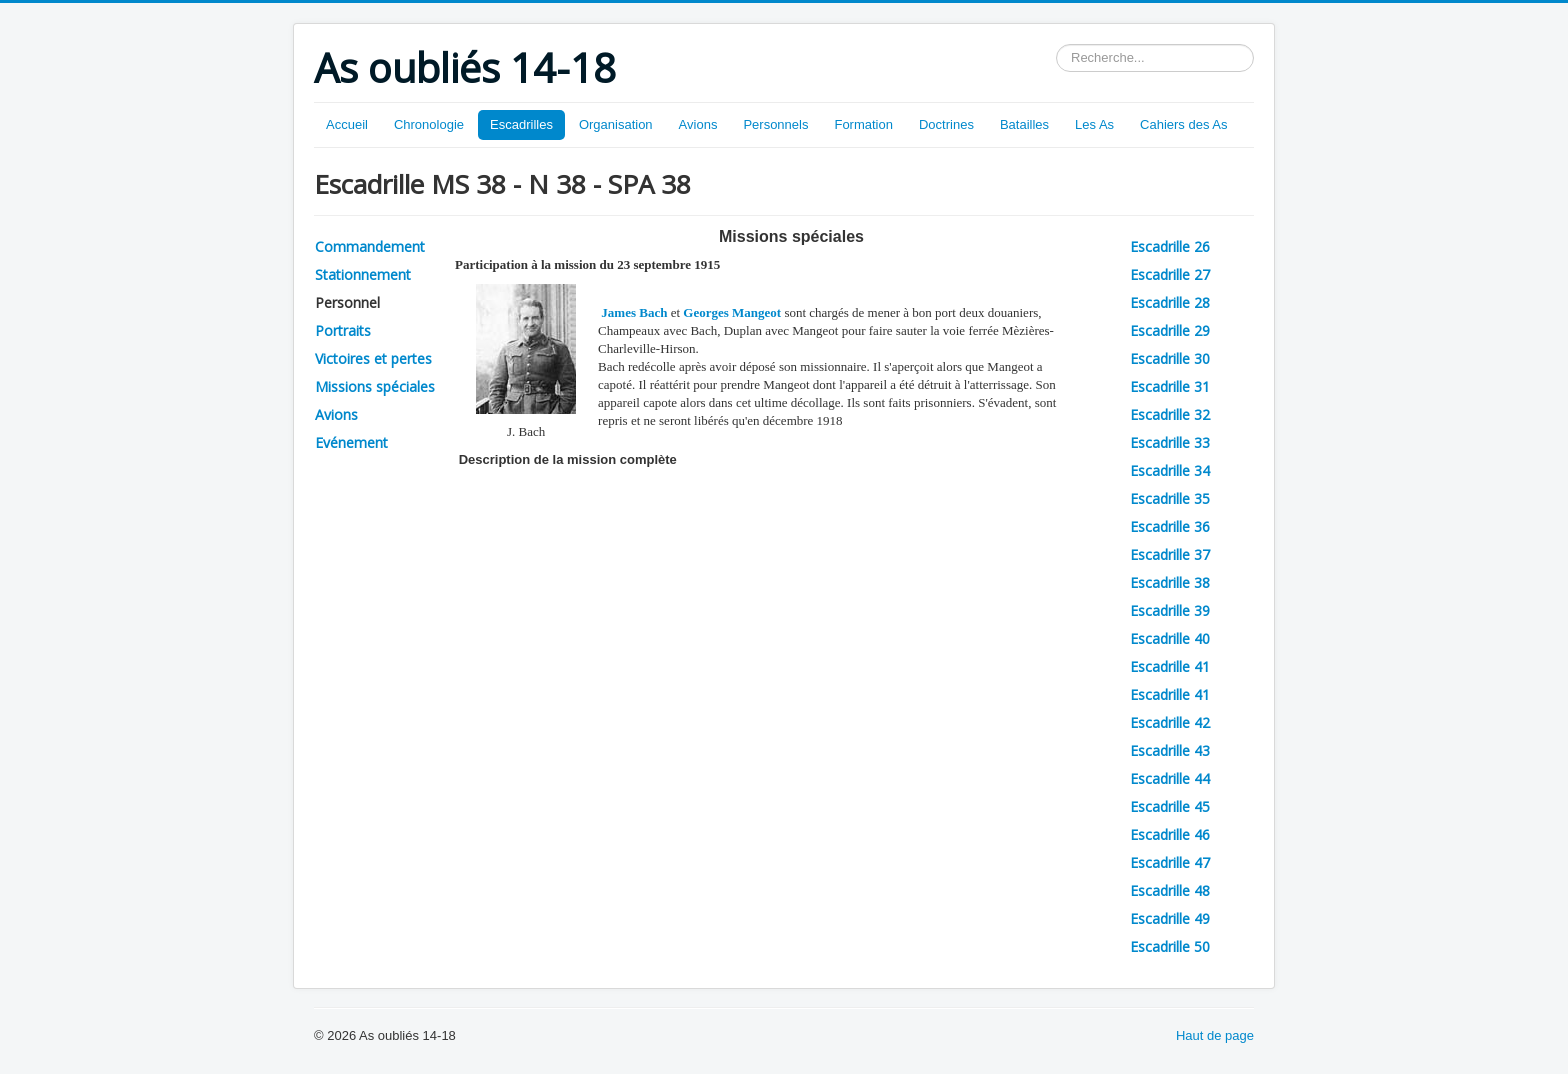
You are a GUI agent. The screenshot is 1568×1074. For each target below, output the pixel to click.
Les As (1094, 124)
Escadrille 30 (1170, 358)
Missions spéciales (375, 386)
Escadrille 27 (1170, 274)
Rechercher (1056, 44)
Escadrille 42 (1170, 722)
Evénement (351, 442)
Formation (863, 124)
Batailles (1024, 124)
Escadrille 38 (1170, 582)
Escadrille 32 (1170, 414)
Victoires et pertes (373, 358)
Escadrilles (521, 124)
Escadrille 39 (1170, 610)
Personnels (775, 124)
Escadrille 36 (1170, 526)
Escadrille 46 (1170, 834)
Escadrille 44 (1170, 778)
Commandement (370, 246)
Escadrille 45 (1170, 806)
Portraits (343, 330)
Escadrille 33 (1170, 442)
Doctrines (946, 124)
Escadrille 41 (1170, 666)
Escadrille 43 (1170, 750)
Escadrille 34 (1170, 470)
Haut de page (1215, 1035)
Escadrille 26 (1170, 246)
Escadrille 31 (1170, 386)
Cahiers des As (1183, 124)
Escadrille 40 (1170, 638)
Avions (698, 124)
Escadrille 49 (1170, 918)
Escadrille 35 (1170, 498)
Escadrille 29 (1170, 330)
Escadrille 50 (1170, 946)
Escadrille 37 (1170, 554)
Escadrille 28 (1170, 302)
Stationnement (363, 274)
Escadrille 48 (1170, 890)
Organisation (616, 124)
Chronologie (429, 124)
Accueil (347, 124)
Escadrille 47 (1170, 862)
